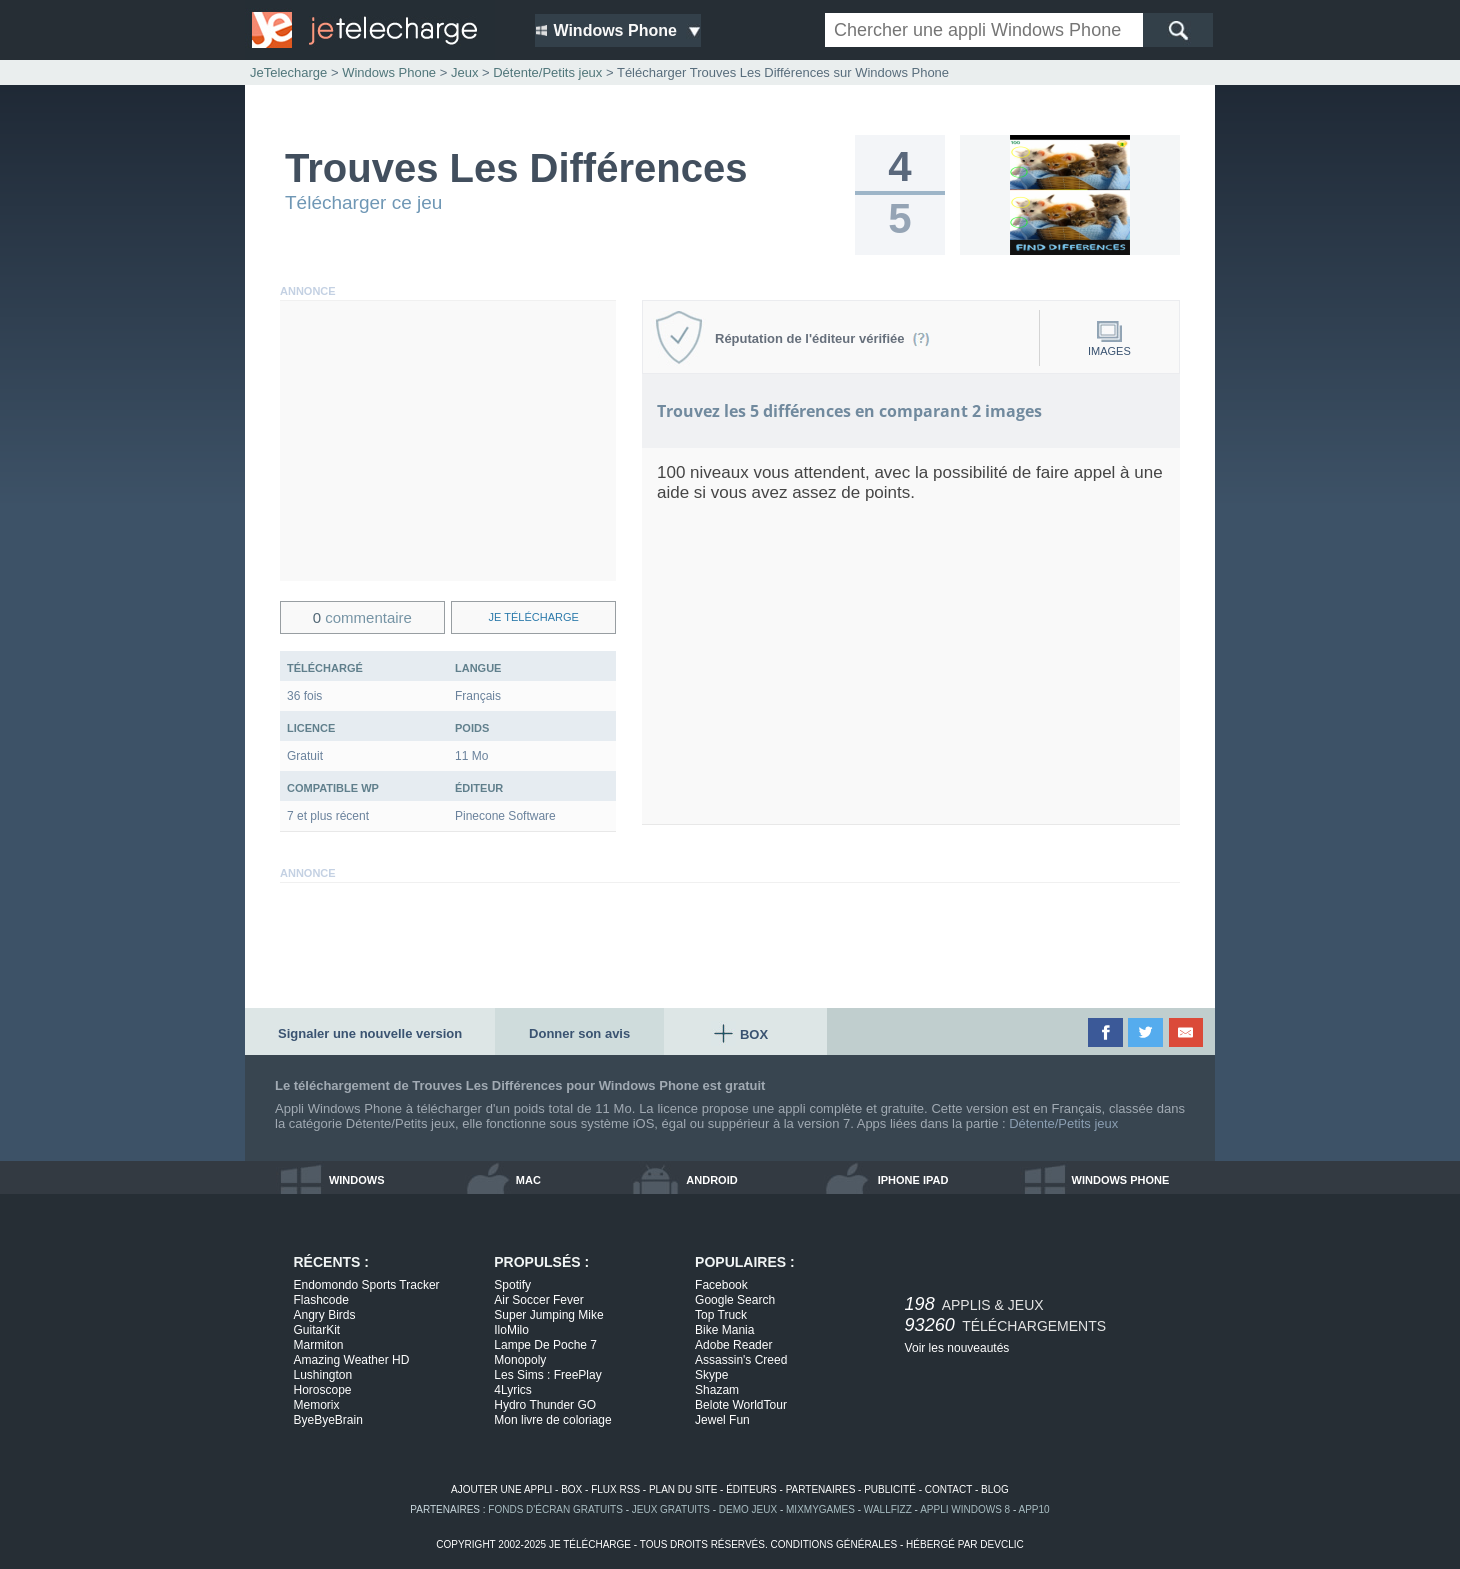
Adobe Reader (733, 1345)
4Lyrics (513, 1390)
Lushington (323, 1375)
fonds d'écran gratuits (555, 1509)
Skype (711, 1375)
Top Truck (721, 1315)
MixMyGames (820, 1509)
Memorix (317, 1405)
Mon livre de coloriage (552, 1420)
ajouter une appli (501, 1489)
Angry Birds (325, 1315)
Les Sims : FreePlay (547, 1375)
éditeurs (751, 1489)
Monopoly (520, 1360)
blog (995, 1489)
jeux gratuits (671, 1509)
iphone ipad (913, 1180)
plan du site (683, 1489)
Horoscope (323, 1390)
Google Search (735, 1300)
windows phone (1121, 1180)
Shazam (717, 1390)
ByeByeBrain (328, 1420)
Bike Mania (724, 1330)
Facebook (721, 1285)
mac (528, 1180)
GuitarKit (317, 1330)
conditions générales (833, 1544)
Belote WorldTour (741, 1405)
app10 (1034, 1509)
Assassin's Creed (741, 1360)
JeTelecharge (288, 72)
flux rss (615, 1489)
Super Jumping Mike (548, 1315)
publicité (890, 1489)
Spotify (512, 1285)
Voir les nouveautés (957, 1348)
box (571, 1489)
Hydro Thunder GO (545, 1405)
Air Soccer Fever (538, 1300)
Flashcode (321, 1300)
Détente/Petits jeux (1063, 1123)
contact (948, 1489)
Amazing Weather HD (352, 1360)
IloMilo (511, 1330)
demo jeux (748, 1509)
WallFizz (888, 1509)
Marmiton (319, 1345)
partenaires (821, 1489)
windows (357, 1180)
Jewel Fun (722, 1420)
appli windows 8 (965, 1509)
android (711, 1180)
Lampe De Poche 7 (545, 1345)
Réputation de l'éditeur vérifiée (822, 338)
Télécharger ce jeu (363, 202)
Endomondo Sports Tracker (367, 1285)
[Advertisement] (448, 441)
